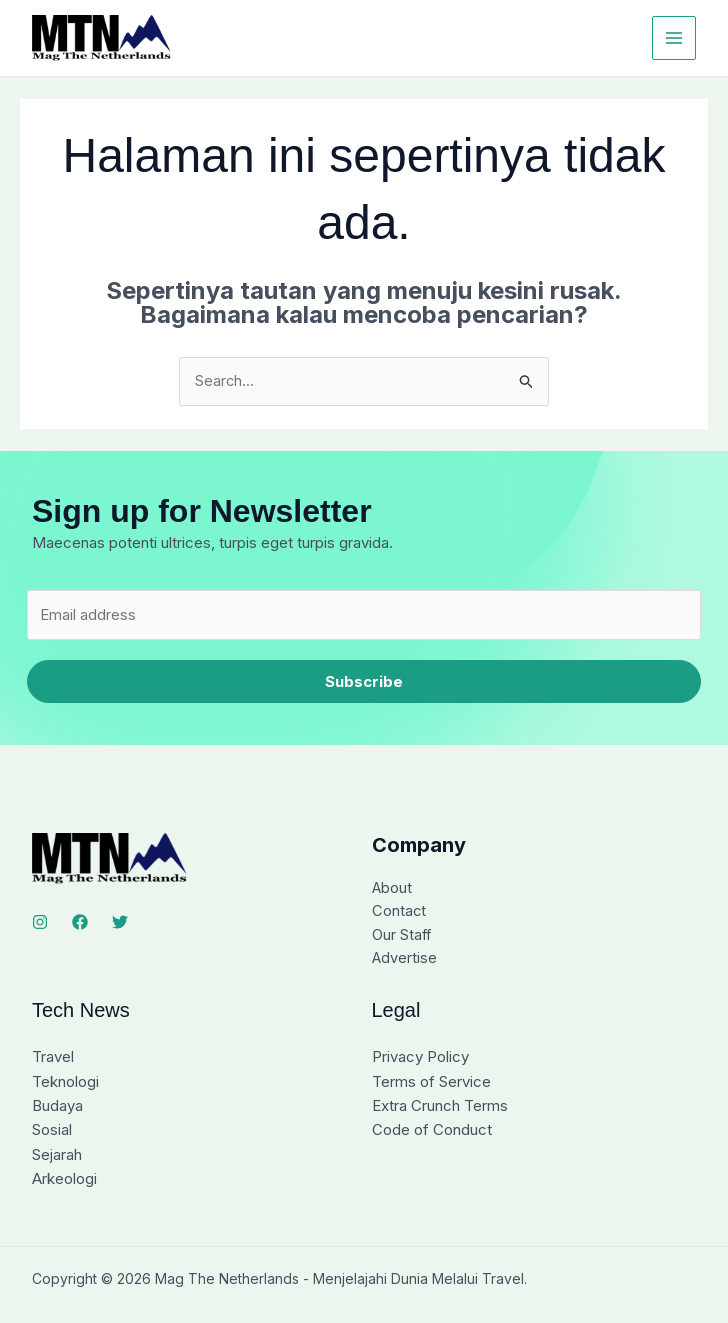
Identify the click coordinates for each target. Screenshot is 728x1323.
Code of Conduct (432, 1132)
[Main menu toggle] (674, 38)
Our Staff (402, 937)
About (392, 889)
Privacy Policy (420, 1060)
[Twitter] (120, 923)
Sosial (52, 1132)
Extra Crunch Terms (440, 1108)
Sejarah (57, 1156)
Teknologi (65, 1084)
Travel (53, 1060)
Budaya (57, 1108)
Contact (399, 913)
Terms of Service (431, 1084)
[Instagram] (40, 923)
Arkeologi (64, 1180)
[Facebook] (80, 923)
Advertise (405, 961)
